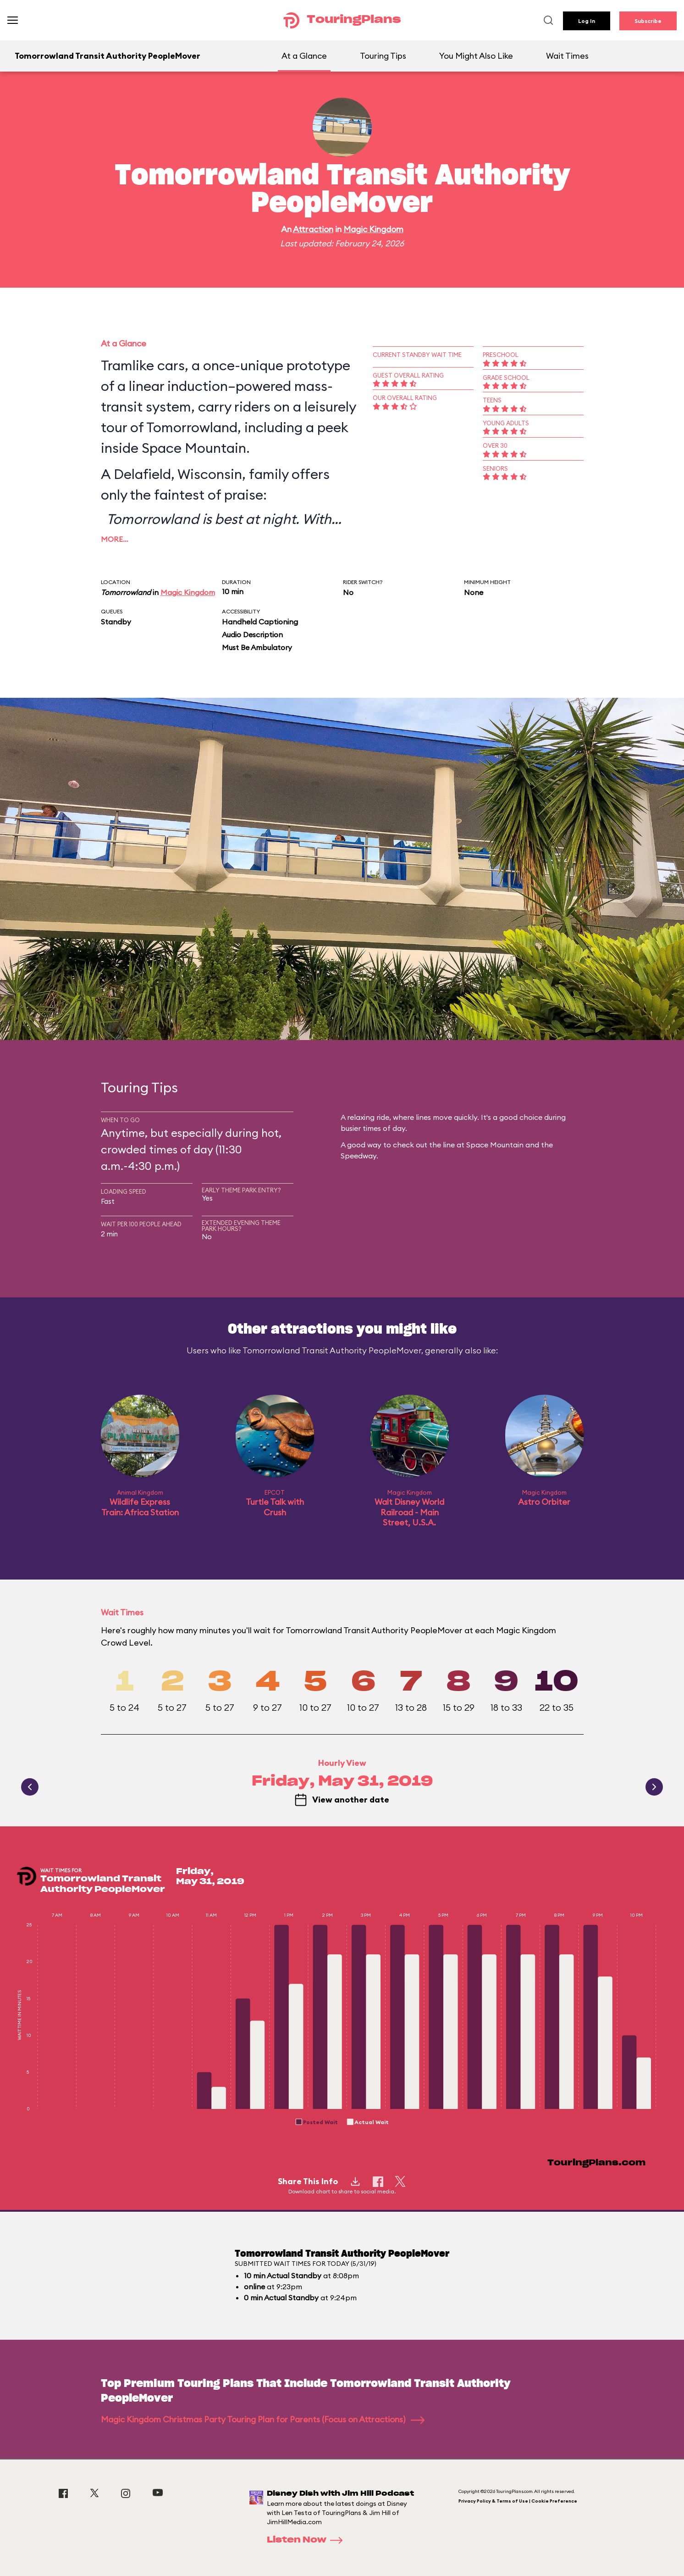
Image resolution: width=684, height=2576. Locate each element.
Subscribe (648, 20)
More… (114, 539)
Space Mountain (194, 447)
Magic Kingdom (373, 229)
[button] (316, 2121)
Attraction (313, 229)
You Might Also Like (476, 55)
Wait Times (567, 55)
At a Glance (304, 55)
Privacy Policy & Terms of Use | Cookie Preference (517, 2501)
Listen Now (307, 2540)
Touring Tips (383, 55)
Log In (586, 20)
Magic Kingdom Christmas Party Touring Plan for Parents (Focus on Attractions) (263, 2419)
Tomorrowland (126, 592)
